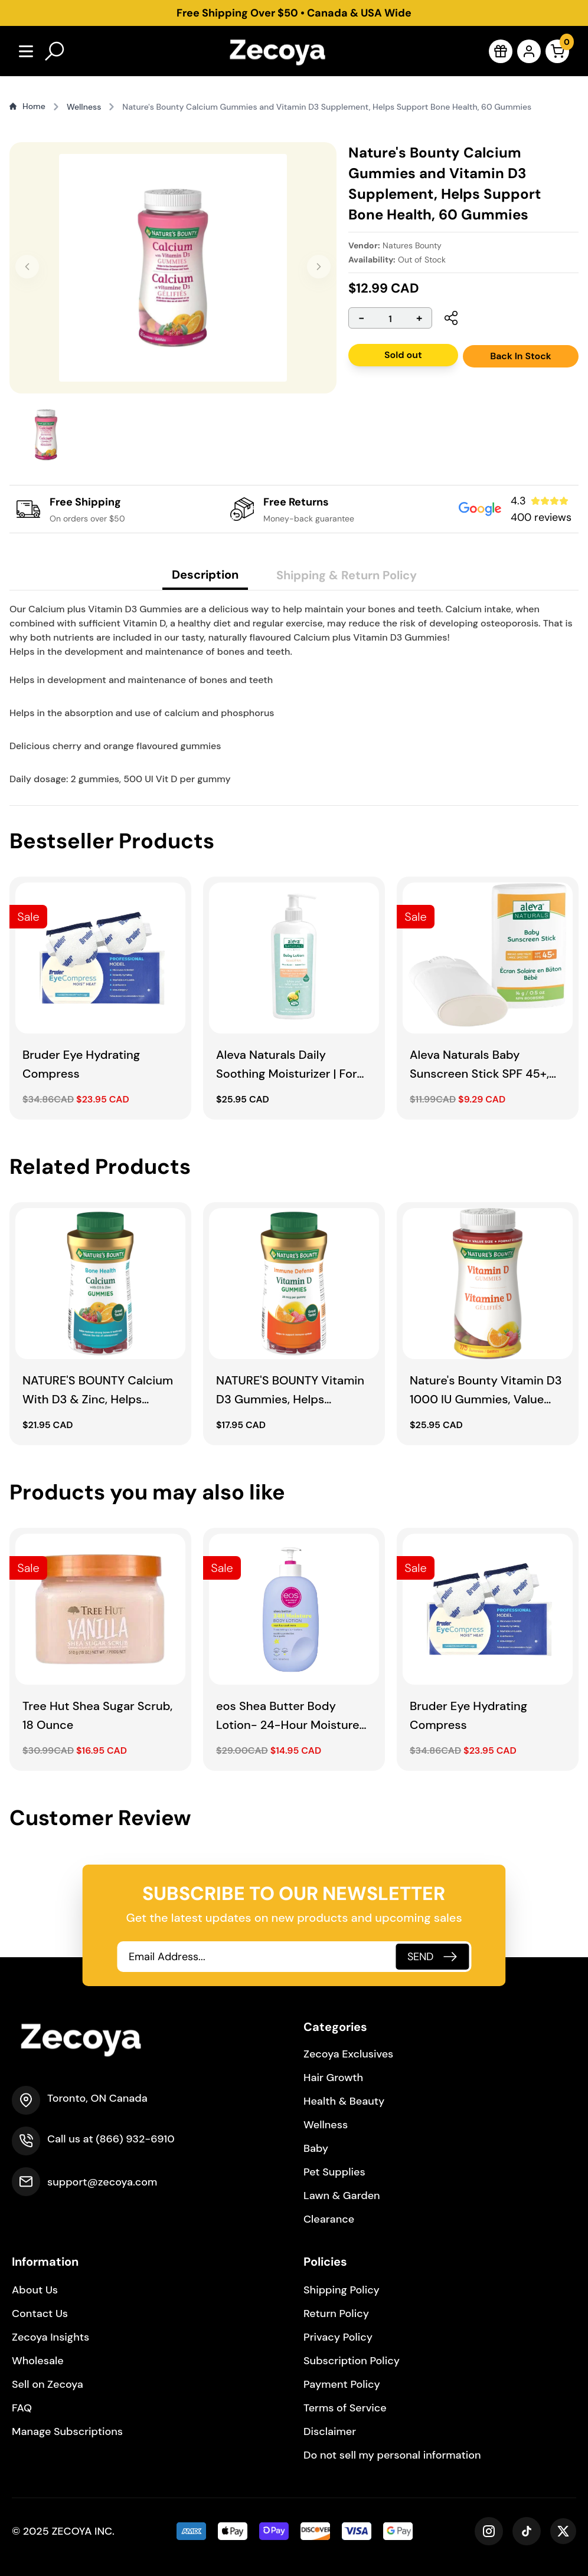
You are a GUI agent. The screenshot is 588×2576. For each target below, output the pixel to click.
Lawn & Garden (341, 2195)
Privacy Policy (338, 2337)
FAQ (22, 2408)
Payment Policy (341, 2384)
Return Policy (336, 2313)
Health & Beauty (343, 2101)
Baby (315, 2148)
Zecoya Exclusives (348, 2054)
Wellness (325, 2125)
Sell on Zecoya (47, 2384)
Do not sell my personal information (392, 2455)
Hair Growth (333, 2077)
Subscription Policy (351, 2361)
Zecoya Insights (50, 2337)
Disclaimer (329, 2431)
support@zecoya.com (102, 2182)
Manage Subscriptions (67, 2431)
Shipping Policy (341, 2290)
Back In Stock (520, 356)
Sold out (403, 355)
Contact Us (40, 2313)
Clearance (328, 2219)
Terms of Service (345, 2408)
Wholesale (38, 2361)
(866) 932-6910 (135, 2139)
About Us (35, 2290)
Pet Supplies (334, 2172)
